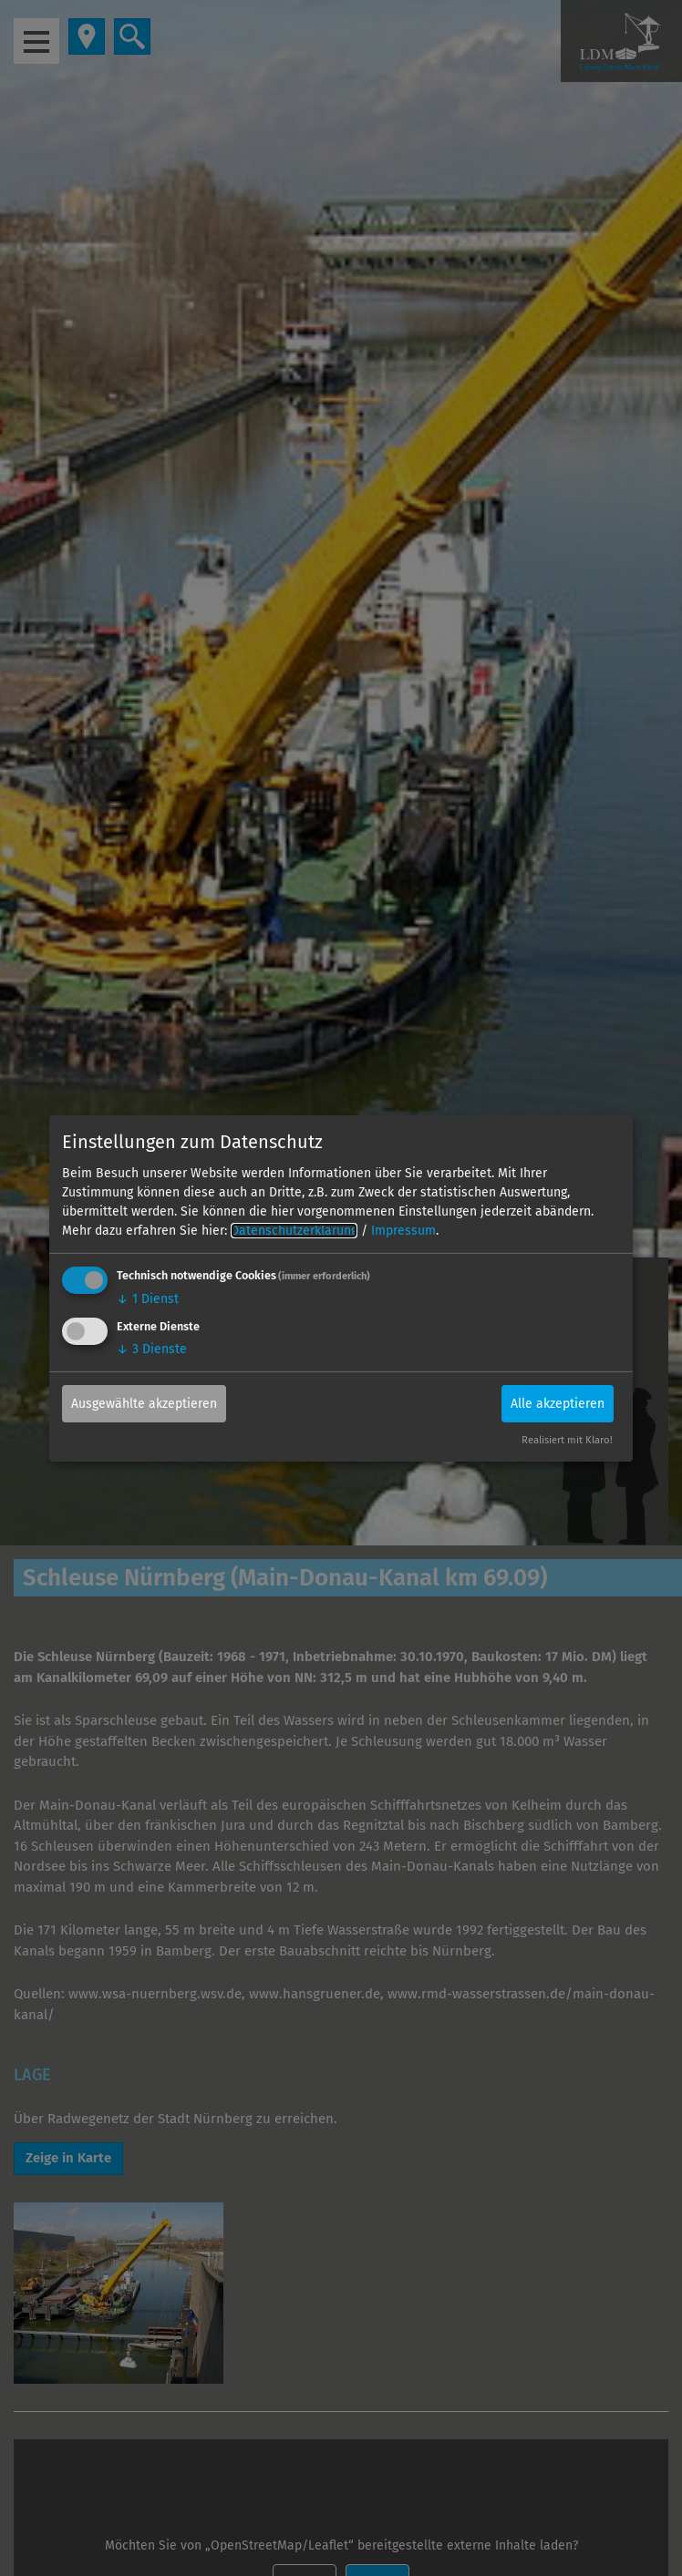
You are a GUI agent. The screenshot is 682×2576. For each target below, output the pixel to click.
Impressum (403, 1230)
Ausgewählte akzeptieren (144, 1403)
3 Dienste (152, 1349)
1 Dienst (148, 1299)
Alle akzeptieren (557, 1403)
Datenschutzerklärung (294, 1230)
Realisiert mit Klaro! (567, 1440)
